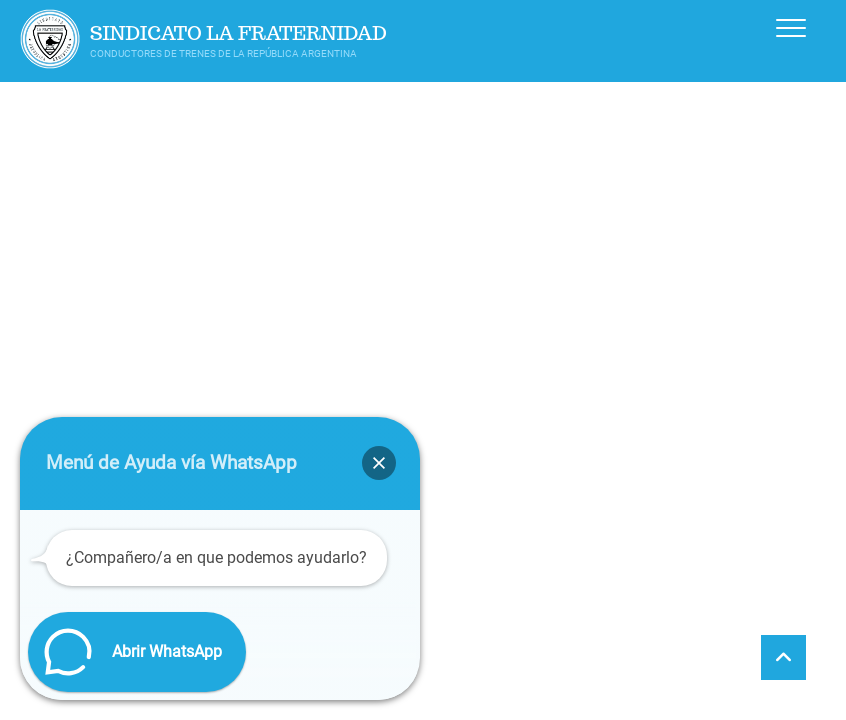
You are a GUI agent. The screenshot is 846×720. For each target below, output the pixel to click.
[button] (379, 463)
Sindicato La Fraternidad (238, 33)
